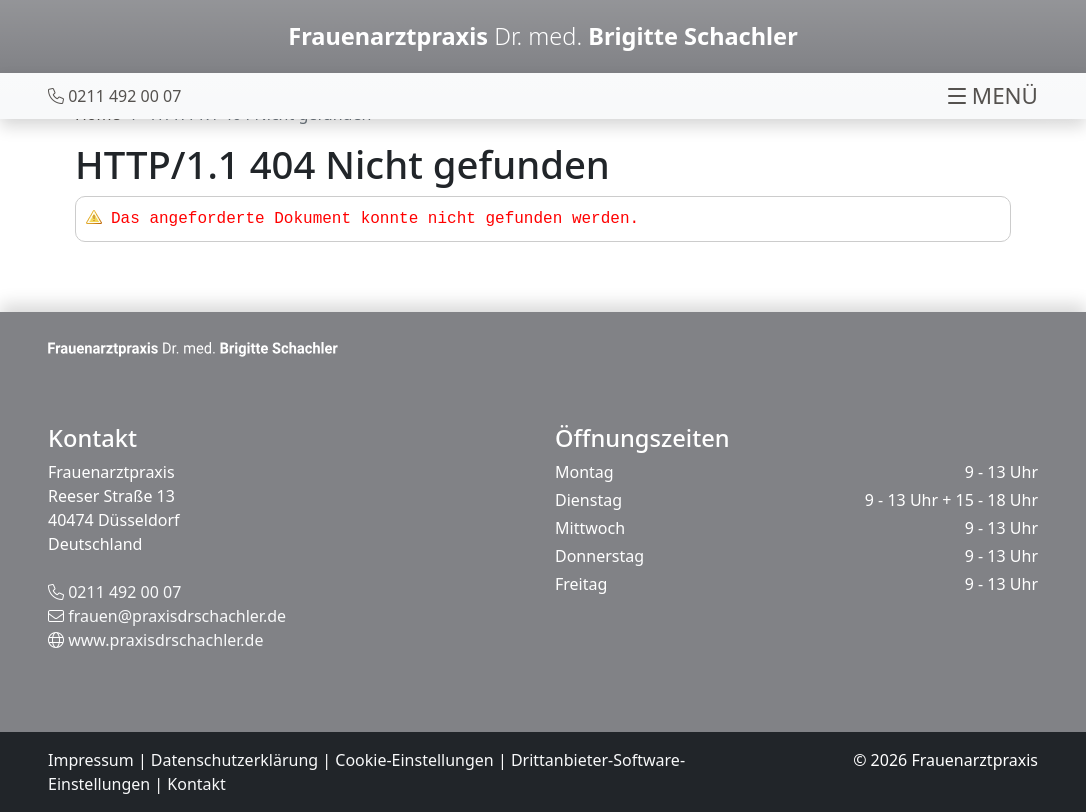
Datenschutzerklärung (234, 760)
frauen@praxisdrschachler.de (177, 616)
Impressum (91, 760)
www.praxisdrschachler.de (165, 640)
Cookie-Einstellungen (414, 760)
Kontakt (196, 784)
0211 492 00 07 (124, 592)
